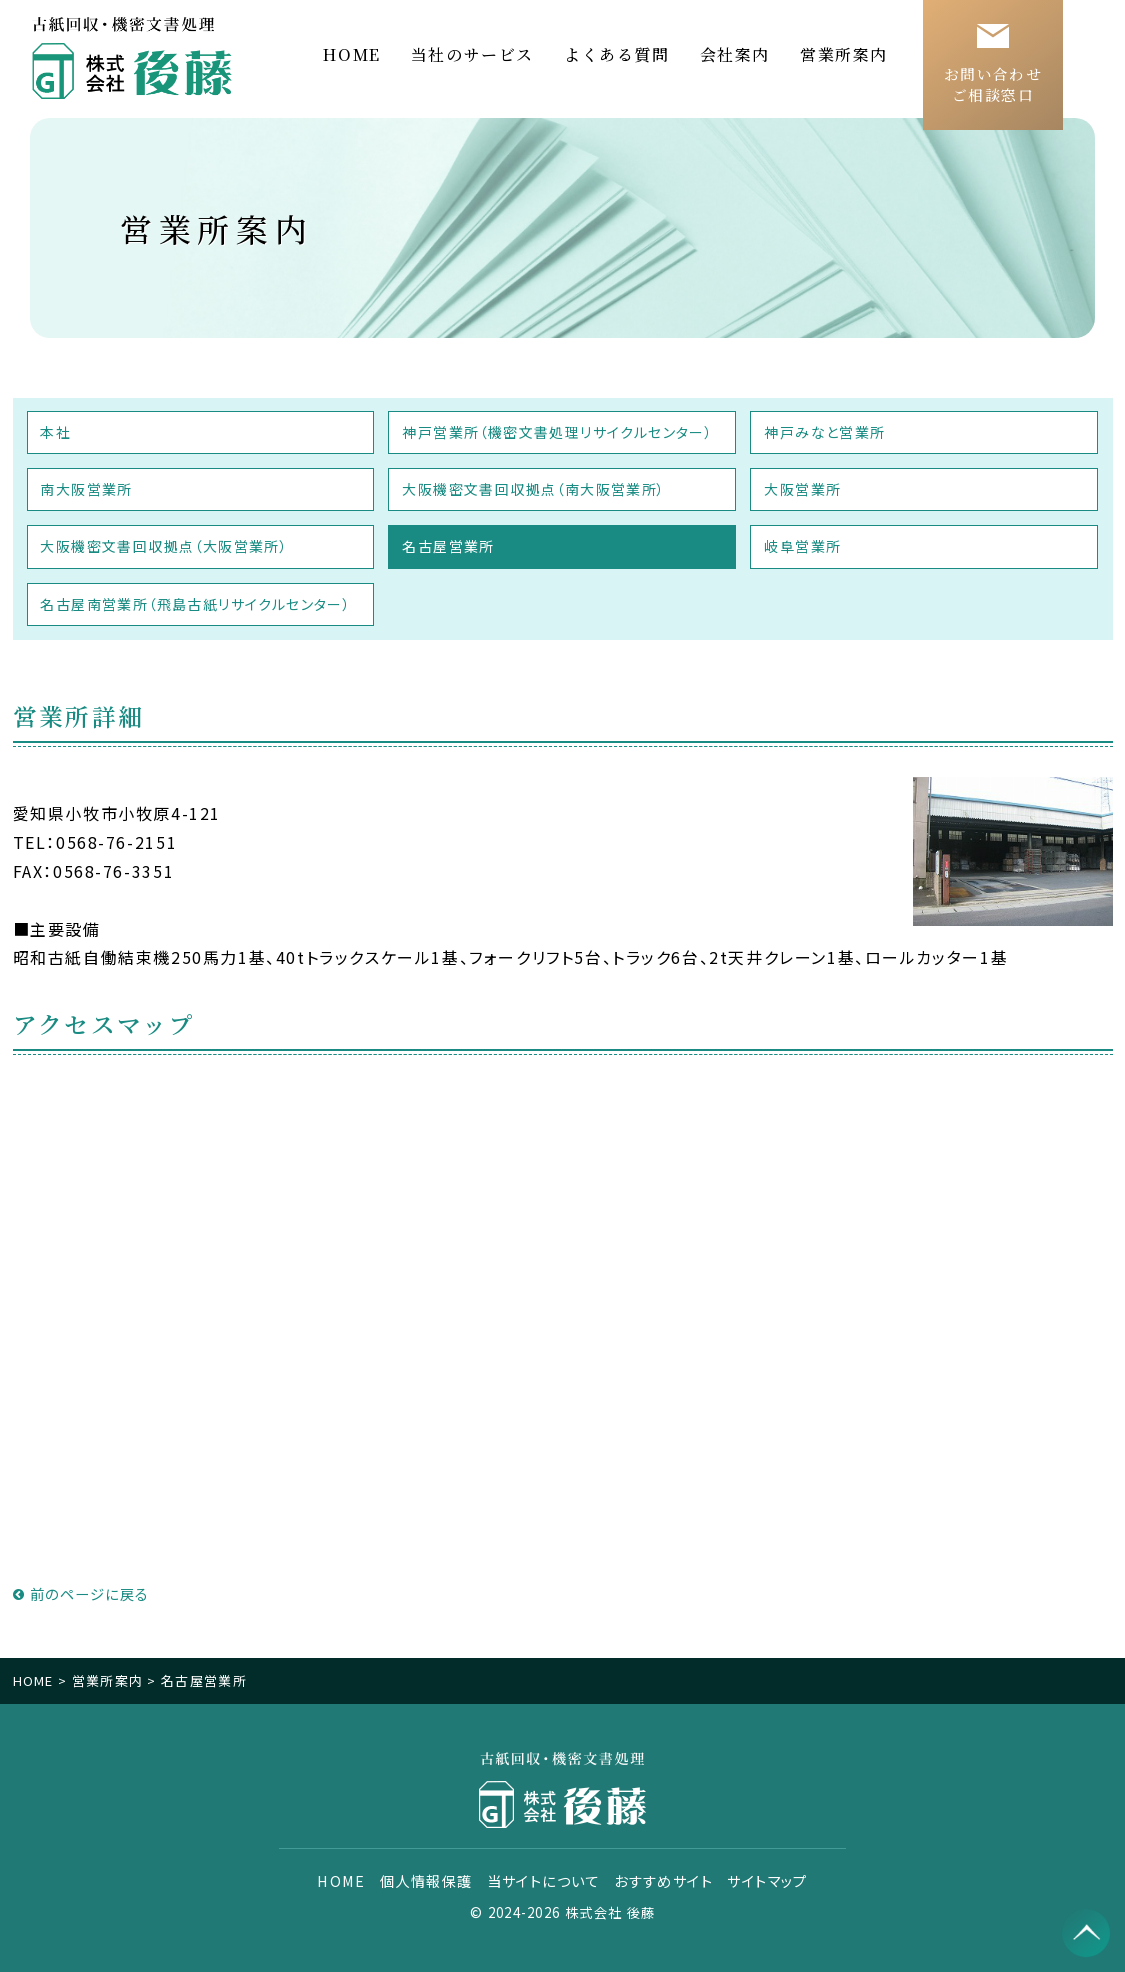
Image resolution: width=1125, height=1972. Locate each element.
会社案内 (735, 54)
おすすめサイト (663, 1881)
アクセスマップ (104, 1023)
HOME (351, 54)
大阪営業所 (802, 489)
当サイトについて (544, 1881)
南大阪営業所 (87, 489)
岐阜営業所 (802, 546)
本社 (56, 432)
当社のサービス (472, 54)
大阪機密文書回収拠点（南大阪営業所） (533, 489)
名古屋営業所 (448, 546)
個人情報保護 (427, 1881)
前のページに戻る (81, 1593)
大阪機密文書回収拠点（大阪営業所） (165, 546)
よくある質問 (617, 54)
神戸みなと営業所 (824, 432)
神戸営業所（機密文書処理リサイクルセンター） (557, 432)
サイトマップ (766, 1881)
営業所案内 (844, 54)
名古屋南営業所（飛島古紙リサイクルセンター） (196, 604)
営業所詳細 (79, 715)
